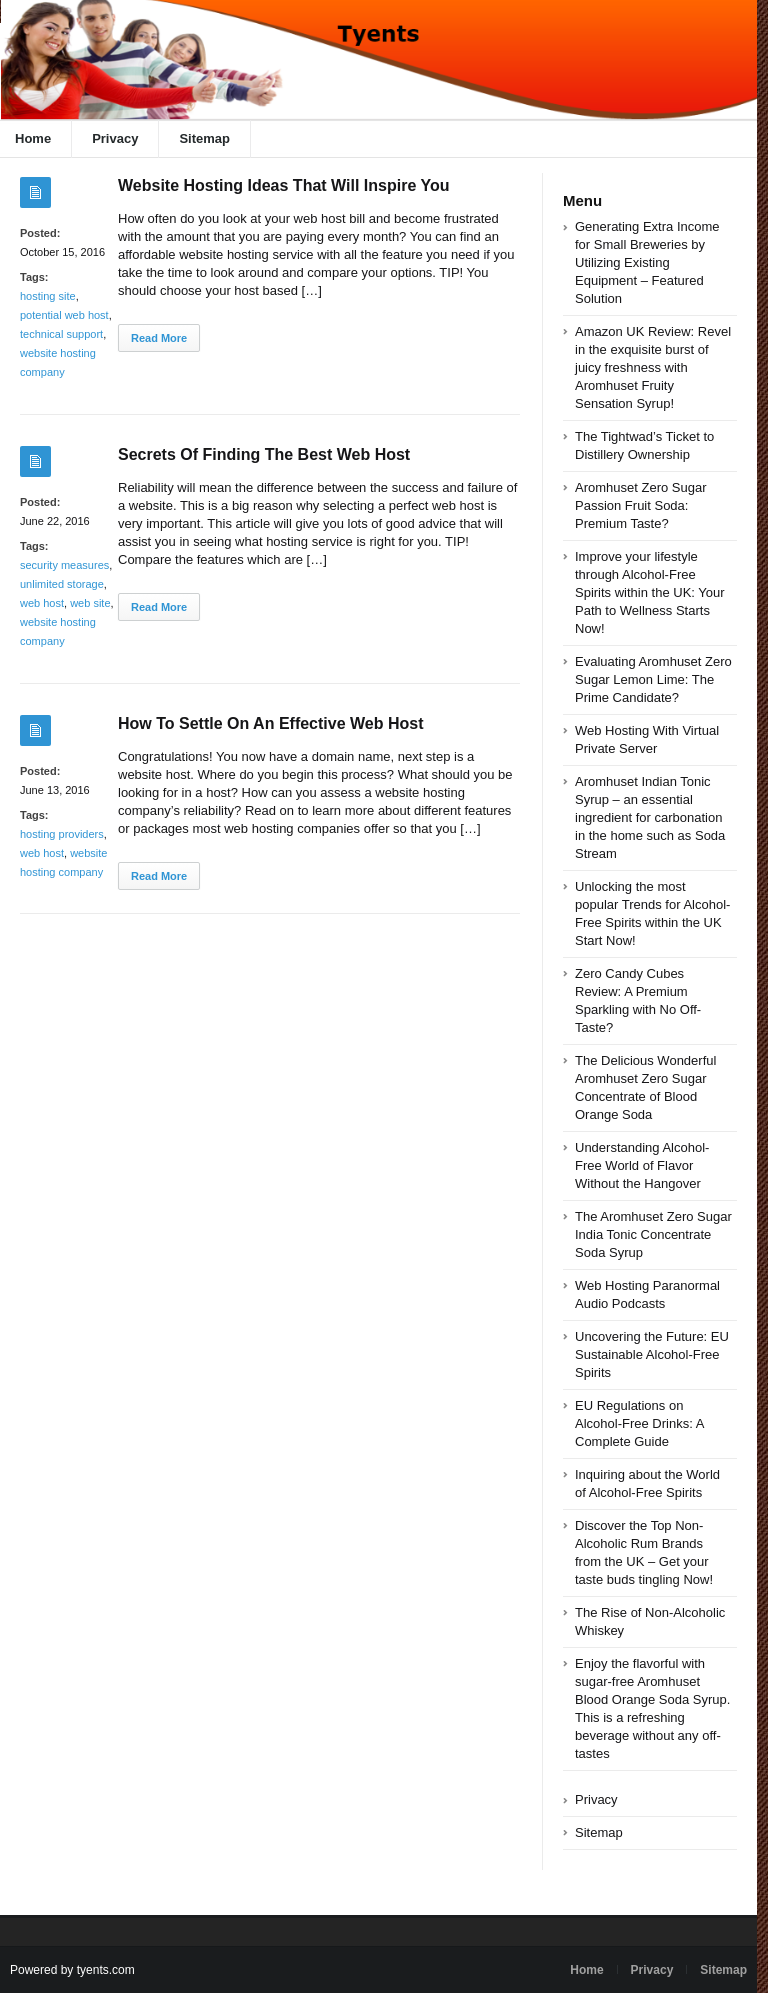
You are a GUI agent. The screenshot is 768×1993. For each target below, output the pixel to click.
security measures (64, 565)
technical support (61, 334)
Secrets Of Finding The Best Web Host (264, 454)
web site (90, 603)
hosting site (48, 296)
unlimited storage (62, 584)
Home (586, 1970)
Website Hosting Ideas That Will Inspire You (283, 185)
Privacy (115, 138)
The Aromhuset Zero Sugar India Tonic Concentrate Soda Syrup (653, 1234)
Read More (159, 338)
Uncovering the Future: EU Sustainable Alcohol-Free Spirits (652, 1354)
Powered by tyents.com (72, 1970)
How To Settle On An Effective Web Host (271, 723)
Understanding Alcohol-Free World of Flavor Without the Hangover (642, 1165)
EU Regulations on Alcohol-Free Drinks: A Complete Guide (639, 1423)
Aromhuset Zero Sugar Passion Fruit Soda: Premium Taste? (641, 505)
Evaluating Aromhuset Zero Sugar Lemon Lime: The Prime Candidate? (653, 679)
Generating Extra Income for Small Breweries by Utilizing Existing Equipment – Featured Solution (647, 262)
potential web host (64, 315)
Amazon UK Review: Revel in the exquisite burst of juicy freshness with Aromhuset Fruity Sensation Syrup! (653, 367)
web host (42, 603)
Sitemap (204, 138)
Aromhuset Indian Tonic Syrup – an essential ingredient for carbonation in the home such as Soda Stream (650, 817)
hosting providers (62, 834)
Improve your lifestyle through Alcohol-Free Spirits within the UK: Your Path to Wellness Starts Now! (650, 592)
